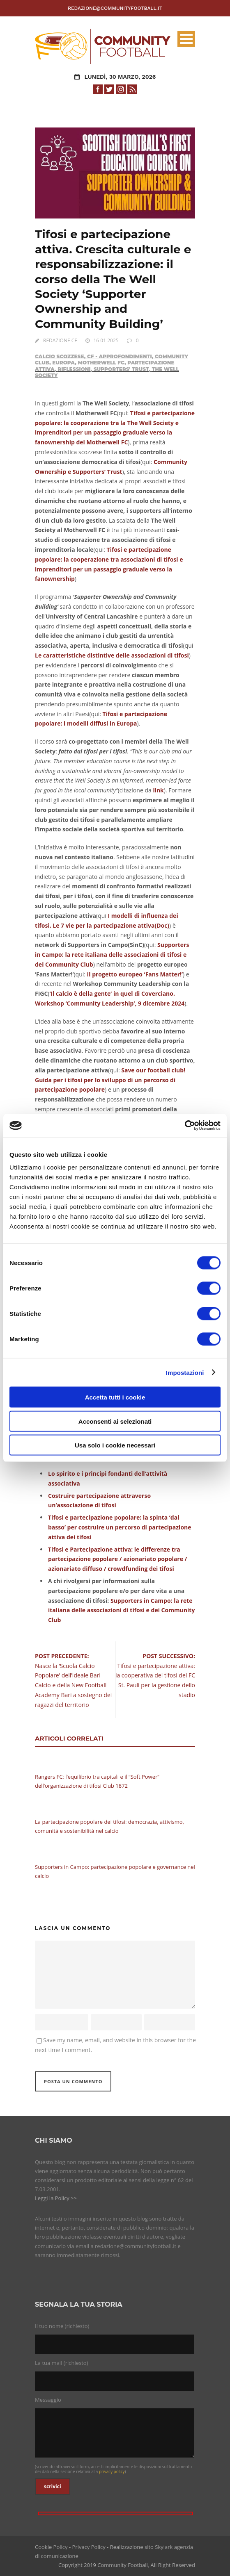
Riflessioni (74, 369)
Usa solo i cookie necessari (115, 1445)
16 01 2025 (106, 340)
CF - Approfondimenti (119, 356)
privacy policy (112, 2471)
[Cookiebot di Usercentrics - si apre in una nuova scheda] (185, 1125)
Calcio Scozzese (59, 356)
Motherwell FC (101, 363)
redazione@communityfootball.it (115, 8)
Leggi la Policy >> (56, 2198)
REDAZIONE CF (60, 340)
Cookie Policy (51, 2547)
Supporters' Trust (121, 369)
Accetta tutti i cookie (115, 1397)
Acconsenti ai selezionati (115, 1421)
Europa (63, 363)
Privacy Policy (89, 2547)
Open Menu (186, 39)
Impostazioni (185, 1372)
